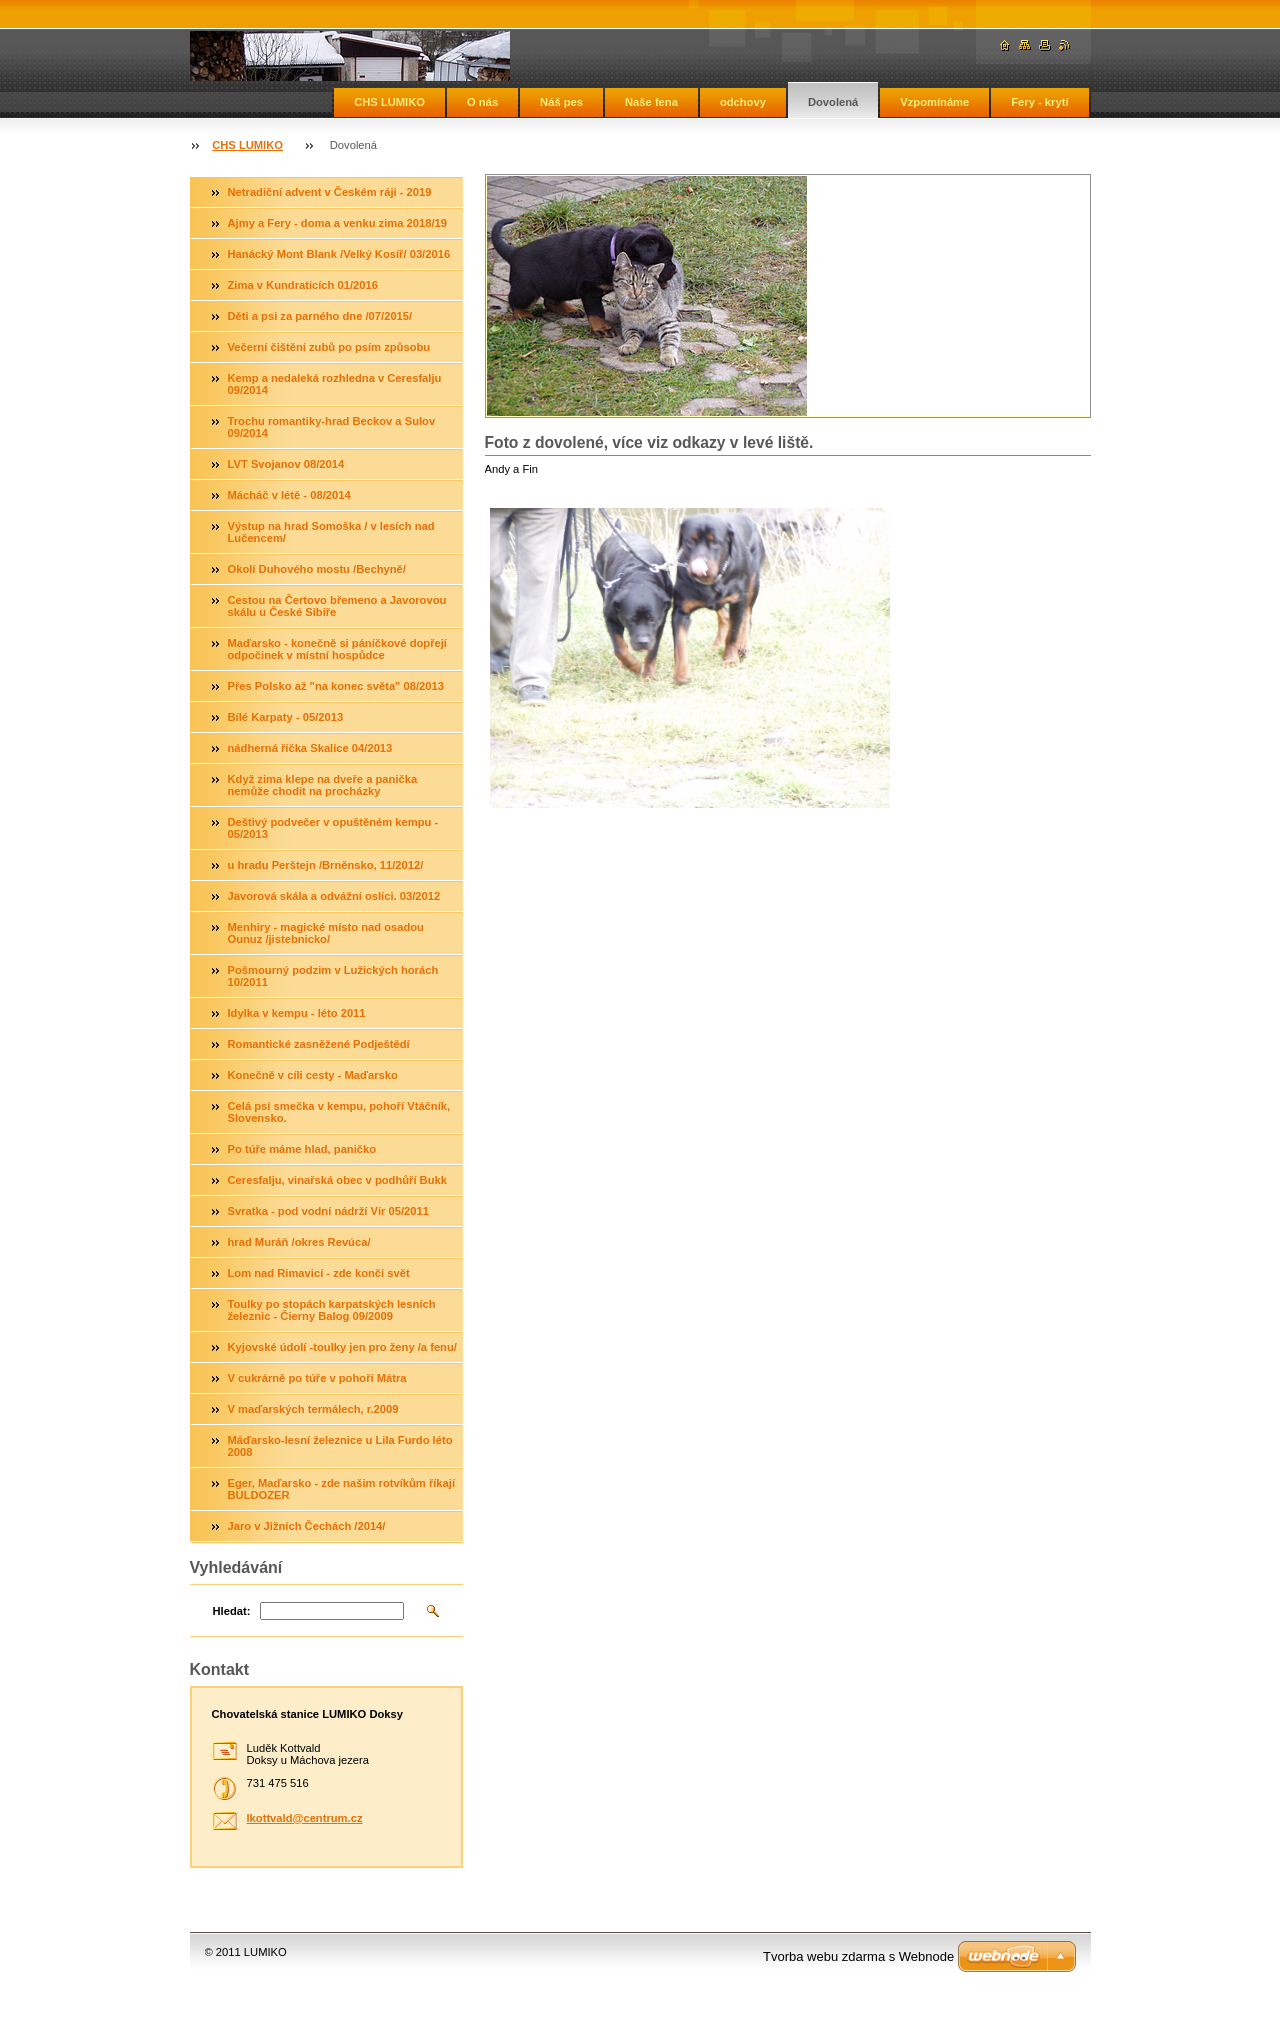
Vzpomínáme (934, 102)
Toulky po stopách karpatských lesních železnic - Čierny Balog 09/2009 (332, 1310)
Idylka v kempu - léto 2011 (297, 1013)
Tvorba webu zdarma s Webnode (858, 1956)
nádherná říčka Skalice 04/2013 (310, 748)
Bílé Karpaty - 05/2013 (286, 717)
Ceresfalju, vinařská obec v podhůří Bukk (337, 1180)
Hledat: (232, 1611)
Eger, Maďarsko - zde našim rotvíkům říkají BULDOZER (342, 1489)
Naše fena (651, 102)
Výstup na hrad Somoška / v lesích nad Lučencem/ (331, 532)
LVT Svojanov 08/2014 (286, 464)
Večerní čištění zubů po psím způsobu (329, 347)
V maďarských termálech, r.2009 (313, 1409)
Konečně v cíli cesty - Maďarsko (313, 1075)
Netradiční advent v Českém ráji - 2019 (330, 192)
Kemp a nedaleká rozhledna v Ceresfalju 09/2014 (335, 384)
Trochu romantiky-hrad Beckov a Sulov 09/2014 (332, 427)
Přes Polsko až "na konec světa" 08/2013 (336, 686)
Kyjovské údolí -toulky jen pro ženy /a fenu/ (342, 1347)
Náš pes (561, 102)
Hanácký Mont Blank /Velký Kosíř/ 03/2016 (339, 254)
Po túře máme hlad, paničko (302, 1149)
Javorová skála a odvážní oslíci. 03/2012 (334, 896)
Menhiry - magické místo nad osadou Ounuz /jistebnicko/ (326, 933)
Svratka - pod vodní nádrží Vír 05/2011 (328, 1211)
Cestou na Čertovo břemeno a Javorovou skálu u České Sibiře (337, 606)
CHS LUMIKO (389, 102)
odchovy (743, 102)
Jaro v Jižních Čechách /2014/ (307, 1526)
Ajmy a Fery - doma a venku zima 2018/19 (338, 223)
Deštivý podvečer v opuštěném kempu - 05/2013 (333, 828)
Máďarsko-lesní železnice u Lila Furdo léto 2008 (340, 1446)
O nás (482, 102)
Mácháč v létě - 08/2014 (289, 495)
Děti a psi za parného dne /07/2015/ (320, 316)
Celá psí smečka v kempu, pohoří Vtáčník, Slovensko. (339, 1112)
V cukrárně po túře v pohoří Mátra (317, 1378)
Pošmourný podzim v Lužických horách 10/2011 (333, 976)
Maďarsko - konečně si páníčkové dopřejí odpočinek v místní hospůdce (337, 649)
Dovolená (833, 102)
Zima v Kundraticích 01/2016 (303, 285)
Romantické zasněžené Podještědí (319, 1044)
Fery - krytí (1039, 102)
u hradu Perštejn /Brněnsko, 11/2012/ (326, 865)
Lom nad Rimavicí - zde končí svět (319, 1273)
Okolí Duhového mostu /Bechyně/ (317, 569)
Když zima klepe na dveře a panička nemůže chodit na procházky (323, 785)
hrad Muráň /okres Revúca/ (299, 1242)
